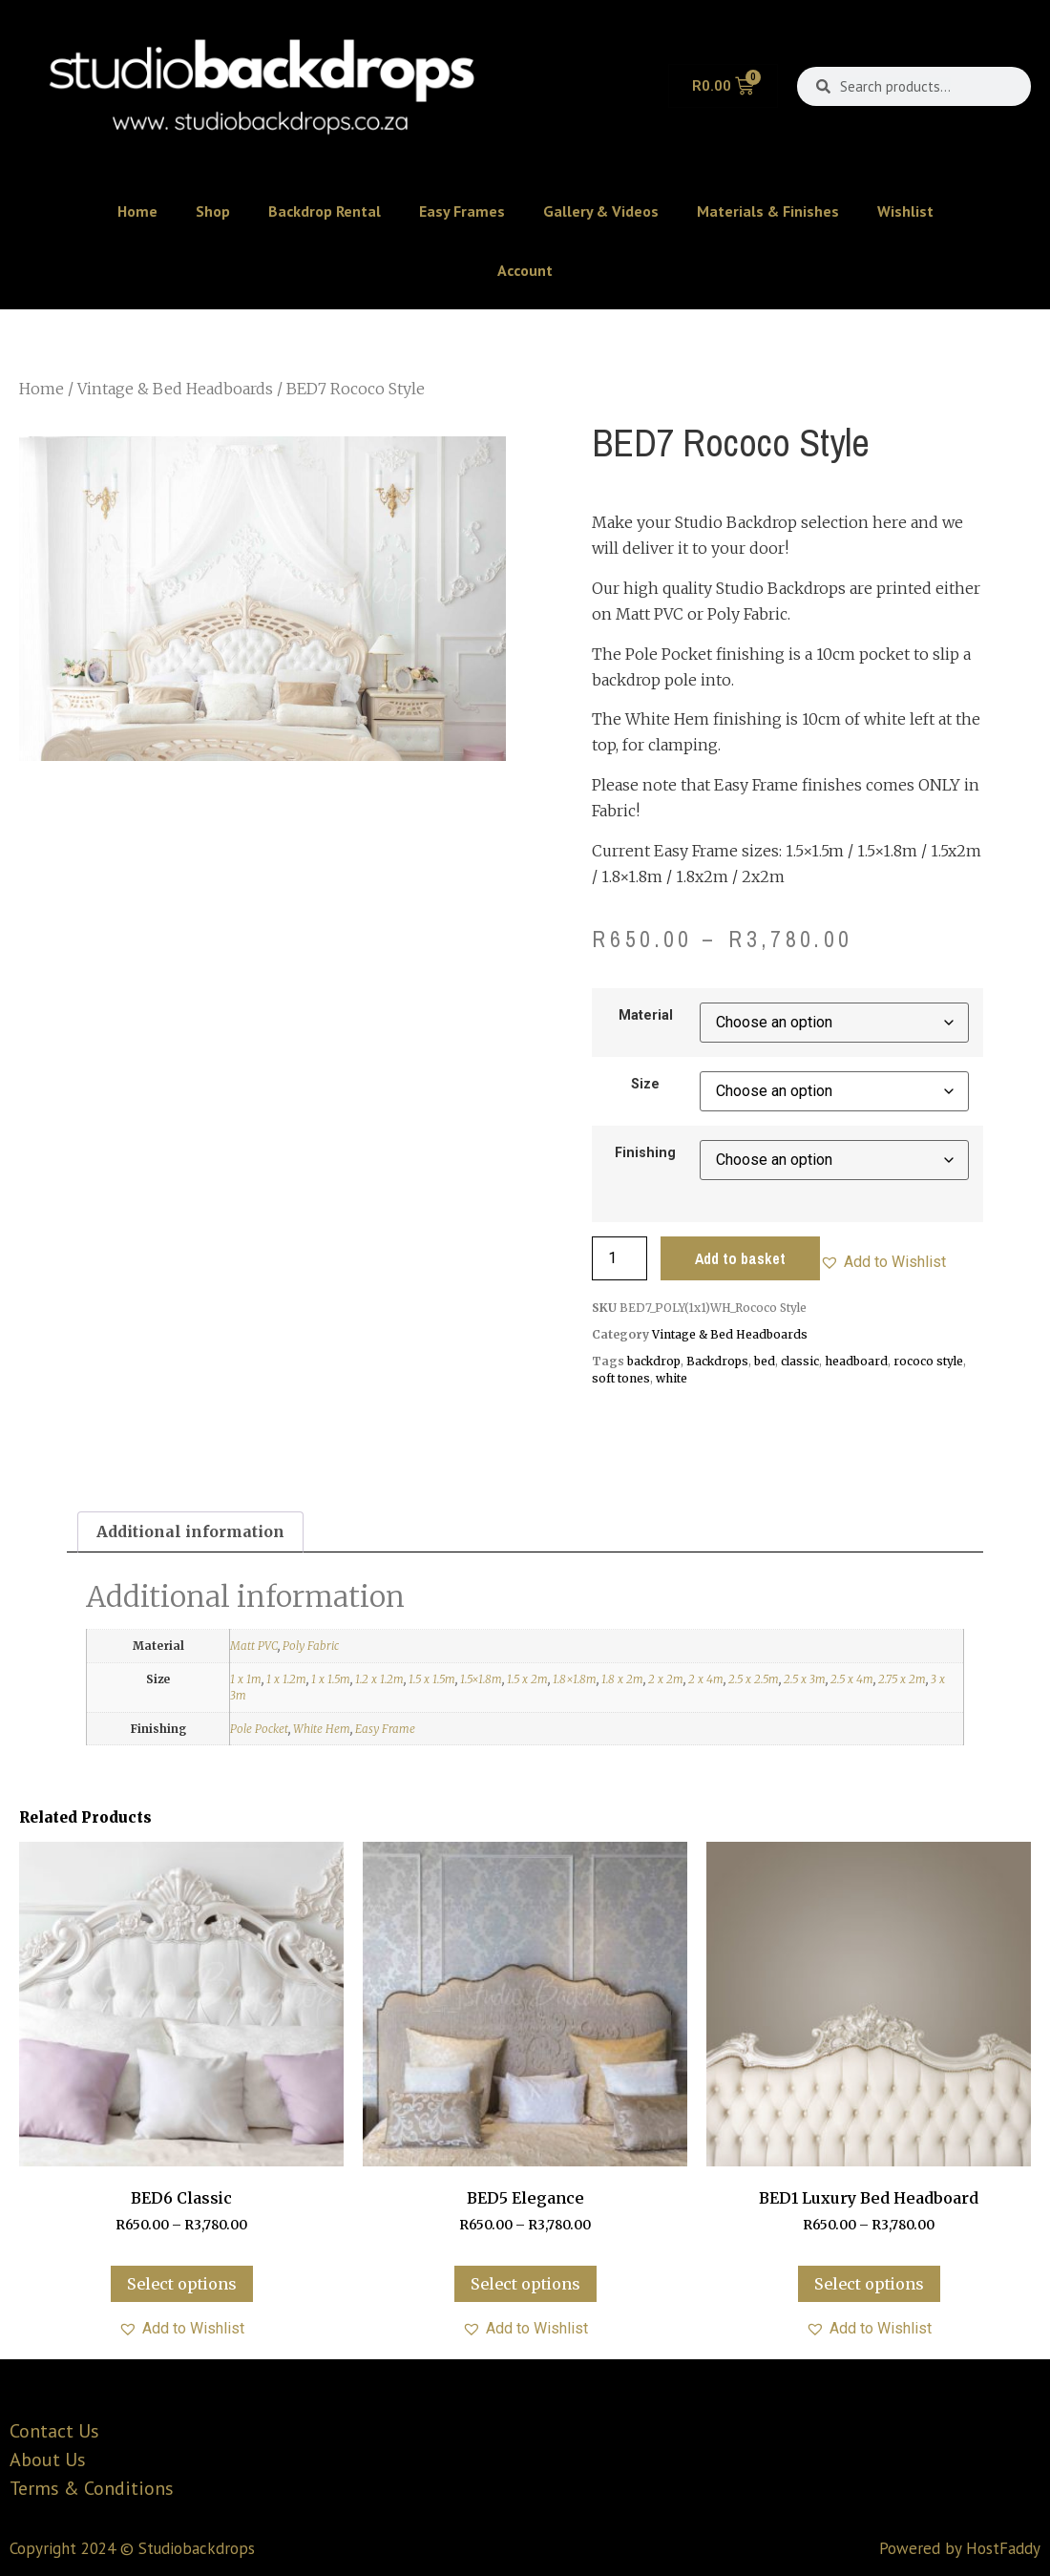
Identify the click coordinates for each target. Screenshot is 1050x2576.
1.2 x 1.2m (379, 1679)
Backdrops (717, 1361)
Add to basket (740, 1258)
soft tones (621, 1378)
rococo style (928, 1361)
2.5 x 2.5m (753, 1679)
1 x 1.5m (330, 1679)
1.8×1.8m (575, 1679)
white (671, 1378)
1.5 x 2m (527, 1679)
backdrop (654, 1361)
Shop (213, 211)
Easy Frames (462, 211)
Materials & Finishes (768, 211)
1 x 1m (246, 1679)
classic (800, 1361)
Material (646, 1016)
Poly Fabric (311, 1645)
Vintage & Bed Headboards (175, 388)
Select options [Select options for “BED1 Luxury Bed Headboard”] (869, 2283)
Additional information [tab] (190, 1531)
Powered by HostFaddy (959, 2548)
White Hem (321, 1728)
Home (137, 211)
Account (525, 270)
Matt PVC (254, 1645)
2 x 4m (706, 1679)
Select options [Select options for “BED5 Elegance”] (525, 2283)
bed (764, 1361)
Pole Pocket (259, 1728)
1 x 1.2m (286, 1679)
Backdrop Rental (324, 211)
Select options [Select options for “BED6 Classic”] (182, 2283)
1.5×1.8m (481, 1679)
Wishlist (905, 211)
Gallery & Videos (601, 211)
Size (645, 1084)
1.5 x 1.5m (432, 1679)
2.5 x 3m (805, 1679)
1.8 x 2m (622, 1679)
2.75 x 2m (902, 1679)
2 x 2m (665, 1679)
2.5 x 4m (851, 1679)
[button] (883, 1262)
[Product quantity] (619, 1258)
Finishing (645, 1153)
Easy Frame (385, 1728)
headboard (856, 1361)
